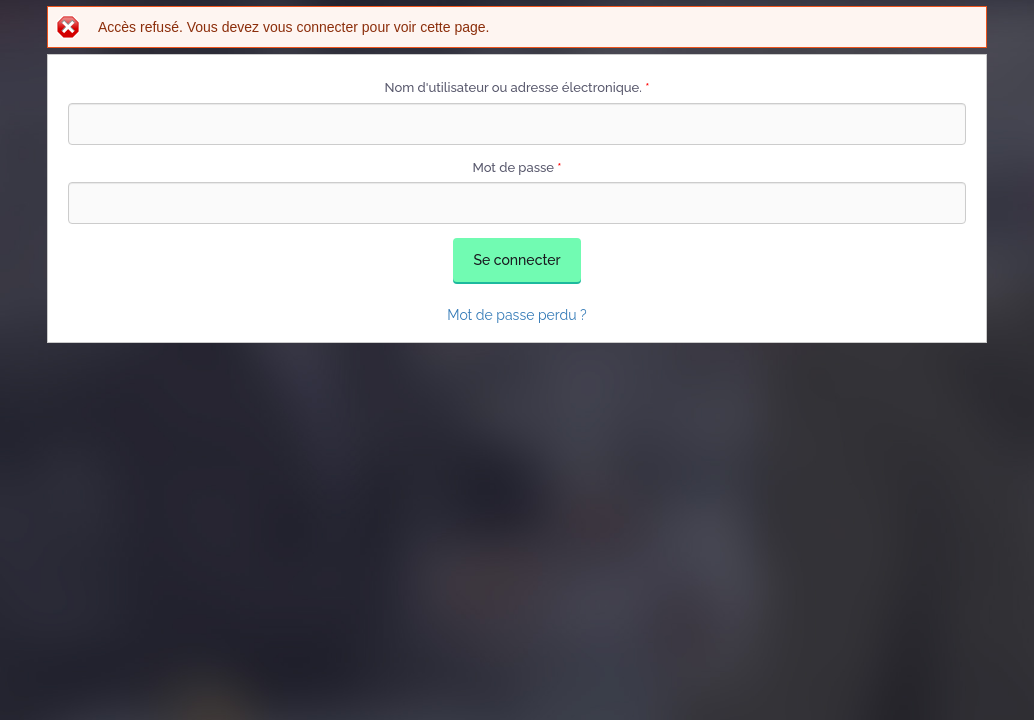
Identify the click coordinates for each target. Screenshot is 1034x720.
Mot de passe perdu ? (517, 315)
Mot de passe (516, 167)
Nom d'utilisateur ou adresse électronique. (517, 87)
